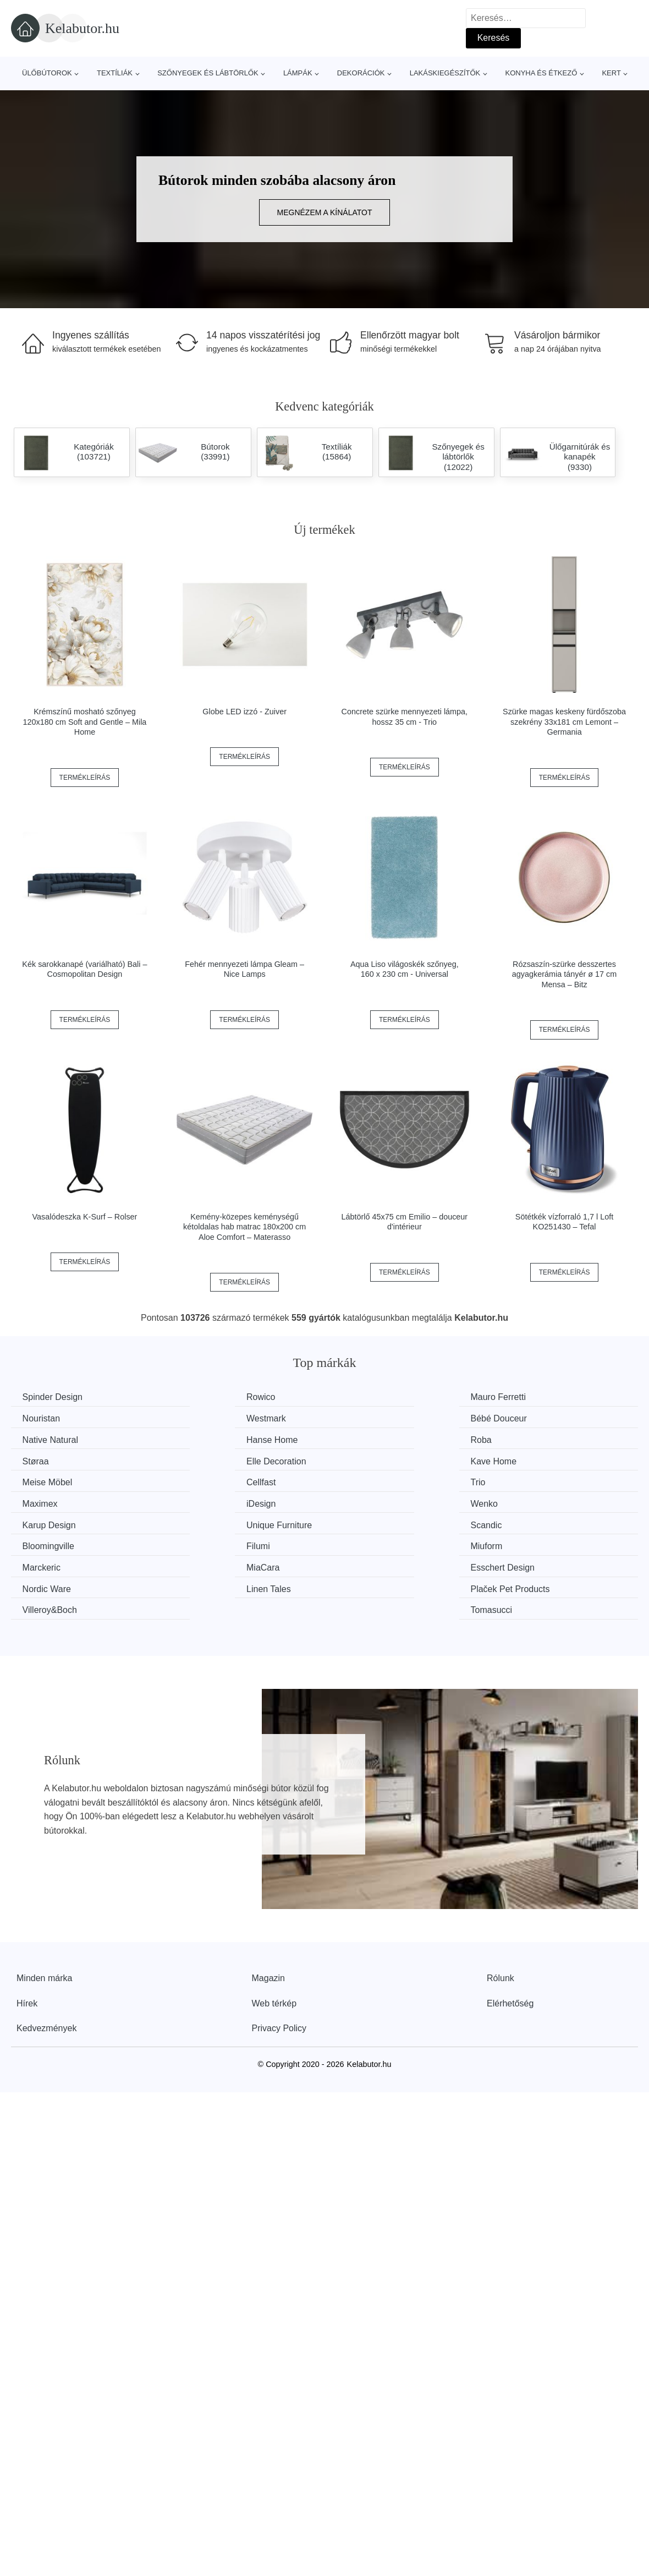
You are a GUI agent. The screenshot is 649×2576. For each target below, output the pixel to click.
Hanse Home (533, 1418)
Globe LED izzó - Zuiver (244, 711)
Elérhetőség (510, 1934)
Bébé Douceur (214, 1418)
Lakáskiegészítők (445, 73)
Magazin (268, 1909)
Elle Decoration (376, 1438)
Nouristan (526, 1397)
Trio (353, 1459)
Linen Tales (47, 1542)
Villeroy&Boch (373, 1542)
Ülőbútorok (47, 73)
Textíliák (115, 73)
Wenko (199, 1480)
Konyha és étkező (541, 73)
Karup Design (373, 1480)
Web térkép (274, 1934)
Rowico (200, 1397)
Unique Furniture (540, 1480)
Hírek (26, 1934)
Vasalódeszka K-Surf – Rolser (84, 1216)
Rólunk (500, 1909)
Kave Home (531, 1438)
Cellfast (200, 1459)
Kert (611, 73)
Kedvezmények (46, 1959)
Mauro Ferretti (374, 1397)
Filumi (358, 1500)
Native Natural (374, 1418)
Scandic (40, 1500)
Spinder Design (55, 1397)
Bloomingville (212, 1500)
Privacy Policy (279, 1959)
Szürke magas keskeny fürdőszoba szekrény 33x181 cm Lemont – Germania (564, 721)
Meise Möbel (50, 1459)
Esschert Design (378, 1521)
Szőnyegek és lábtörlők (207, 73)
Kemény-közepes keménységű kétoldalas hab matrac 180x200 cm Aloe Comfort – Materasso (244, 1226)
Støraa (199, 1438)
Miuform (524, 1500)
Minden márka (44, 1909)
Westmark (44, 1418)
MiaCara (202, 1521)
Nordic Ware (532, 1521)
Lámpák (297, 73)
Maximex (525, 1459)
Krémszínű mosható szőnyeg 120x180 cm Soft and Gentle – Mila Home (85, 721)
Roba (35, 1438)
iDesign (39, 1480)
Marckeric (44, 1521)
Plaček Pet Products (225, 1542)
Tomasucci (528, 1542)
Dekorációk (361, 73)
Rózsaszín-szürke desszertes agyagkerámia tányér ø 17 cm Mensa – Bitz (564, 974)
